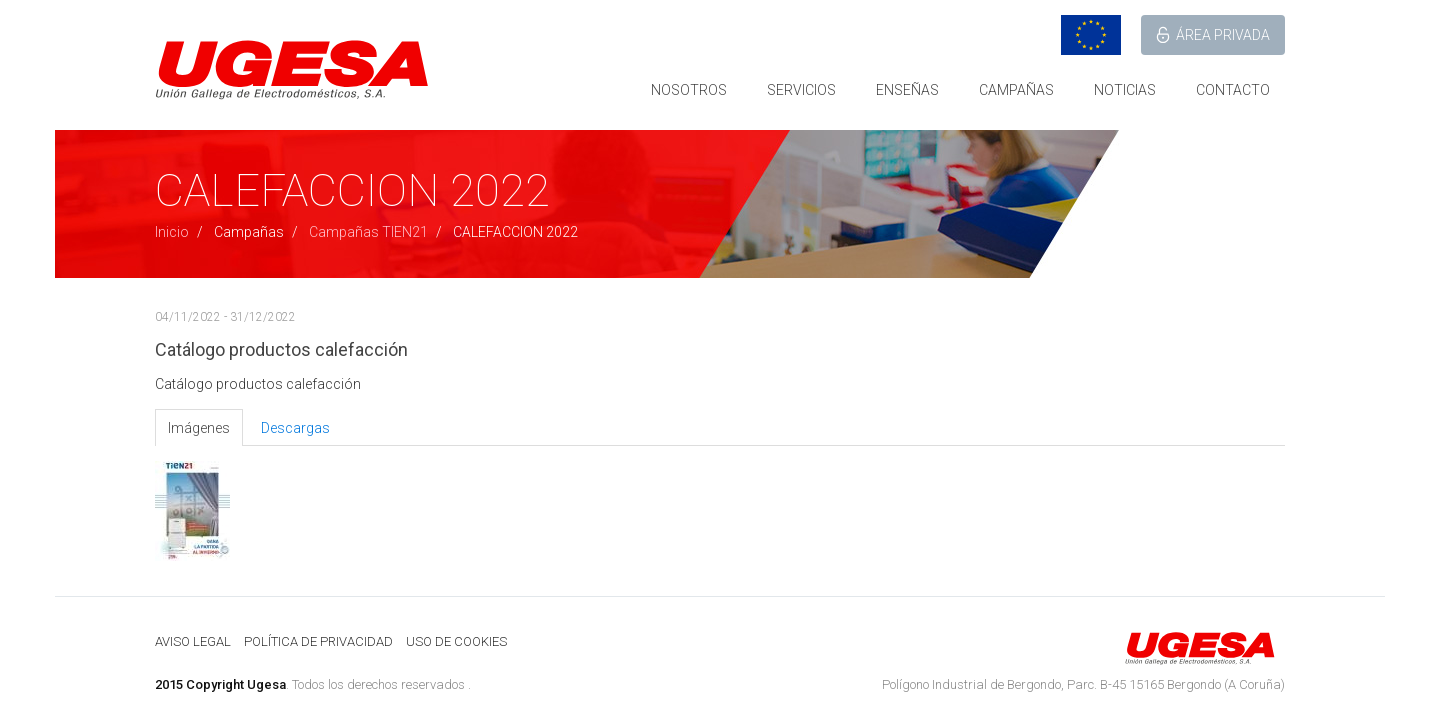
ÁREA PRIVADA (1223, 35)
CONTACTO (1233, 90)
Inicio (172, 232)
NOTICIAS (1125, 90)
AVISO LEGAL (193, 641)
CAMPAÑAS (1016, 90)
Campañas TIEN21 (368, 232)
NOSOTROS (689, 90)
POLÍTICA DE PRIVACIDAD (318, 641)
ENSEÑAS (907, 90)
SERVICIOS (801, 90)
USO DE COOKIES (456, 641)
